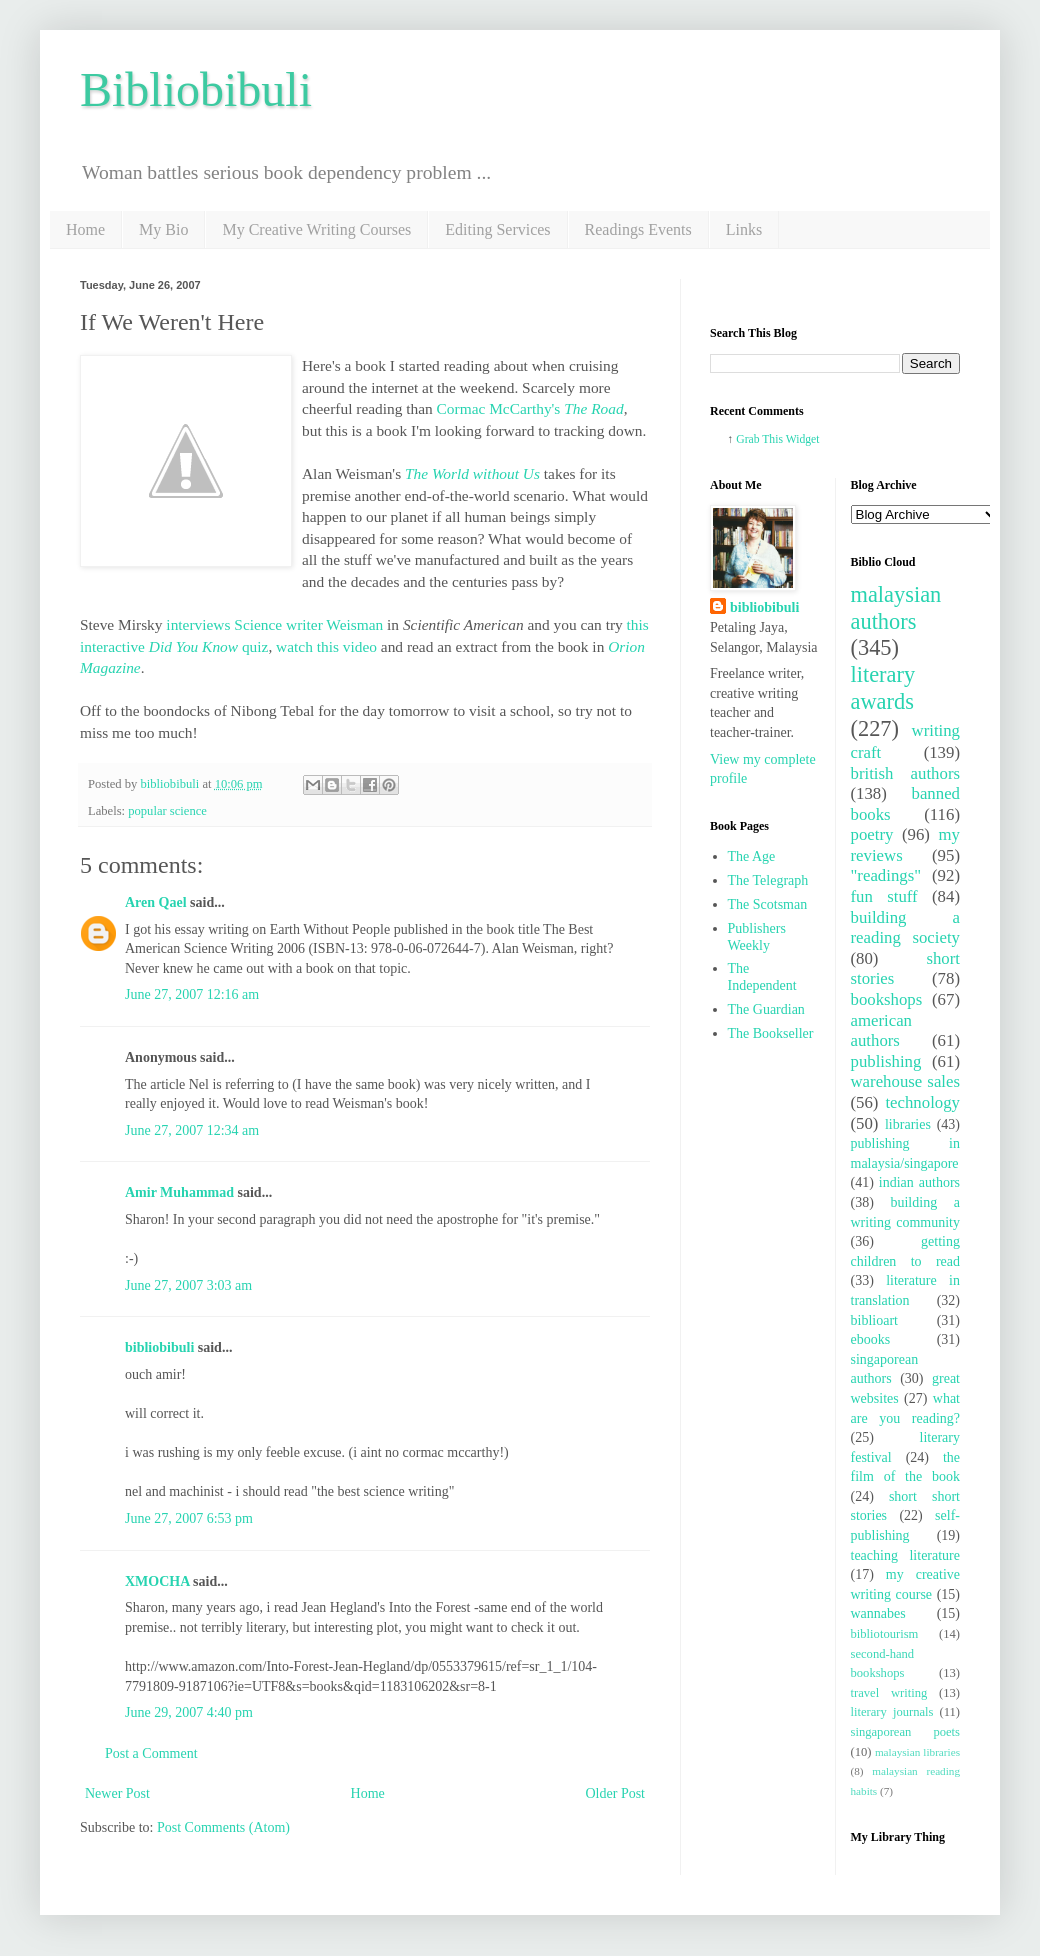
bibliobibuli (159, 1347)
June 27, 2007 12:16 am (192, 994)
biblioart (874, 1320)
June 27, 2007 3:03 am (188, 1285)
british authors (906, 773)
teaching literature (906, 1555)
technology (922, 1102)
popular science (167, 811)
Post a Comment (151, 1753)
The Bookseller (771, 1033)
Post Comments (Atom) (223, 1827)
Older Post (616, 1793)
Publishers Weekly (757, 937)
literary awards (883, 688)
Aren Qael (156, 902)
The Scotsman (768, 904)
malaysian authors (896, 608)
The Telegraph (768, 880)
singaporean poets (906, 1732)
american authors (882, 1031)
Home (85, 229)
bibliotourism (885, 1634)
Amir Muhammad (179, 1192)
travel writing (889, 1693)
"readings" (886, 875)
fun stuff (884, 896)
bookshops (887, 999)
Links (744, 229)
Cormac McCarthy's (530, 408)
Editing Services (497, 229)
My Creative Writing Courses (316, 229)
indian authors (919, 1182)
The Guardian (766, 1009)
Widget (803, 439)
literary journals (892, 1712)
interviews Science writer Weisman (273, 624)
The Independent (762, 977)
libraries (908, 1124)
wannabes (878, 1613)
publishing (886, 1061)
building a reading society (906, 928)
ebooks (871, 1339)
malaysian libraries (917, 1752)
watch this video (326, 646)
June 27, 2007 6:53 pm (189, 1518)
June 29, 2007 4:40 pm (189, 1712)
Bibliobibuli (196, 89)
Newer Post (117, 1793)
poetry (872, 834)
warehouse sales (906, 1081)
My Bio (163, 229)
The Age (752, 856)
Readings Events (638, 229)
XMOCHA (157, 1581)
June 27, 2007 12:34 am (192, 1130)
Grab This (760, 439)
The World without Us (472, 473)
